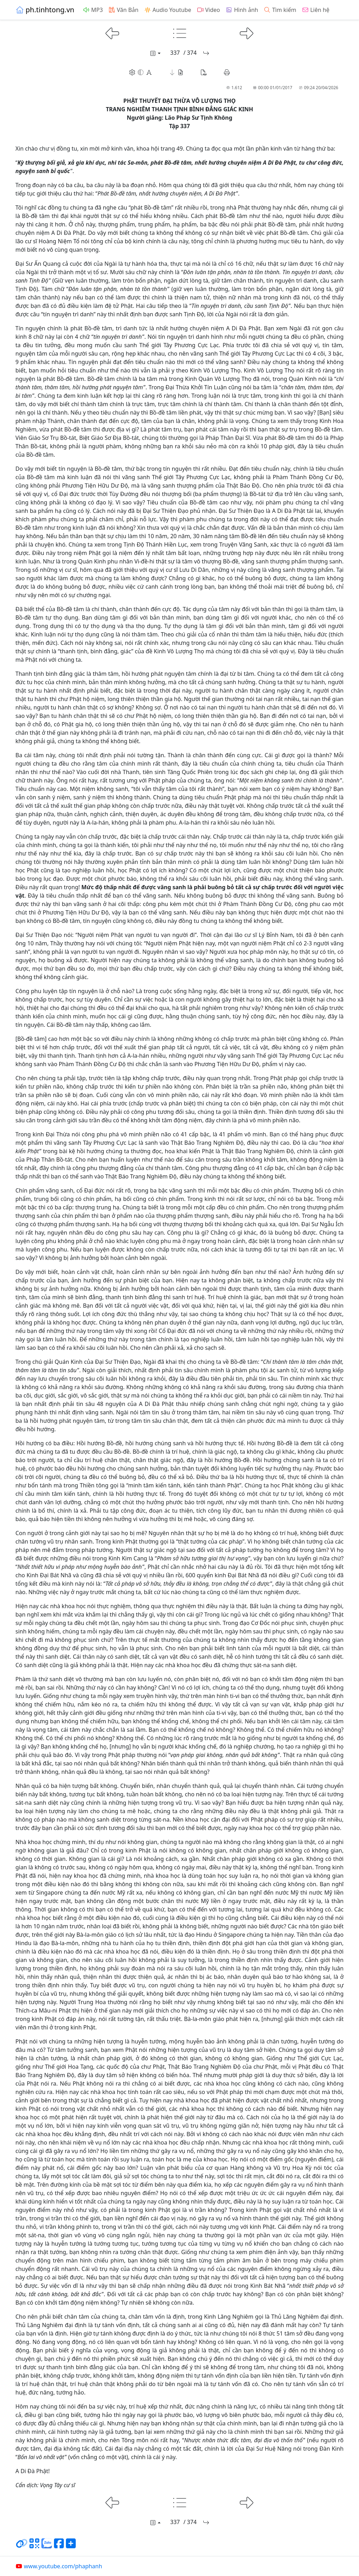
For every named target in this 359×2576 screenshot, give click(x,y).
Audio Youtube (167, 10)
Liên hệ (316, 10)
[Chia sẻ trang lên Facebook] (59, 2546)
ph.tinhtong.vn (44, 9)
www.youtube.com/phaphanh (58, 2566)
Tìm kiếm (280, 10)
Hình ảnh (241, 10)
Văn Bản (123, 10)
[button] (176, 72)
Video (208, 10)
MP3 (93, 10)
